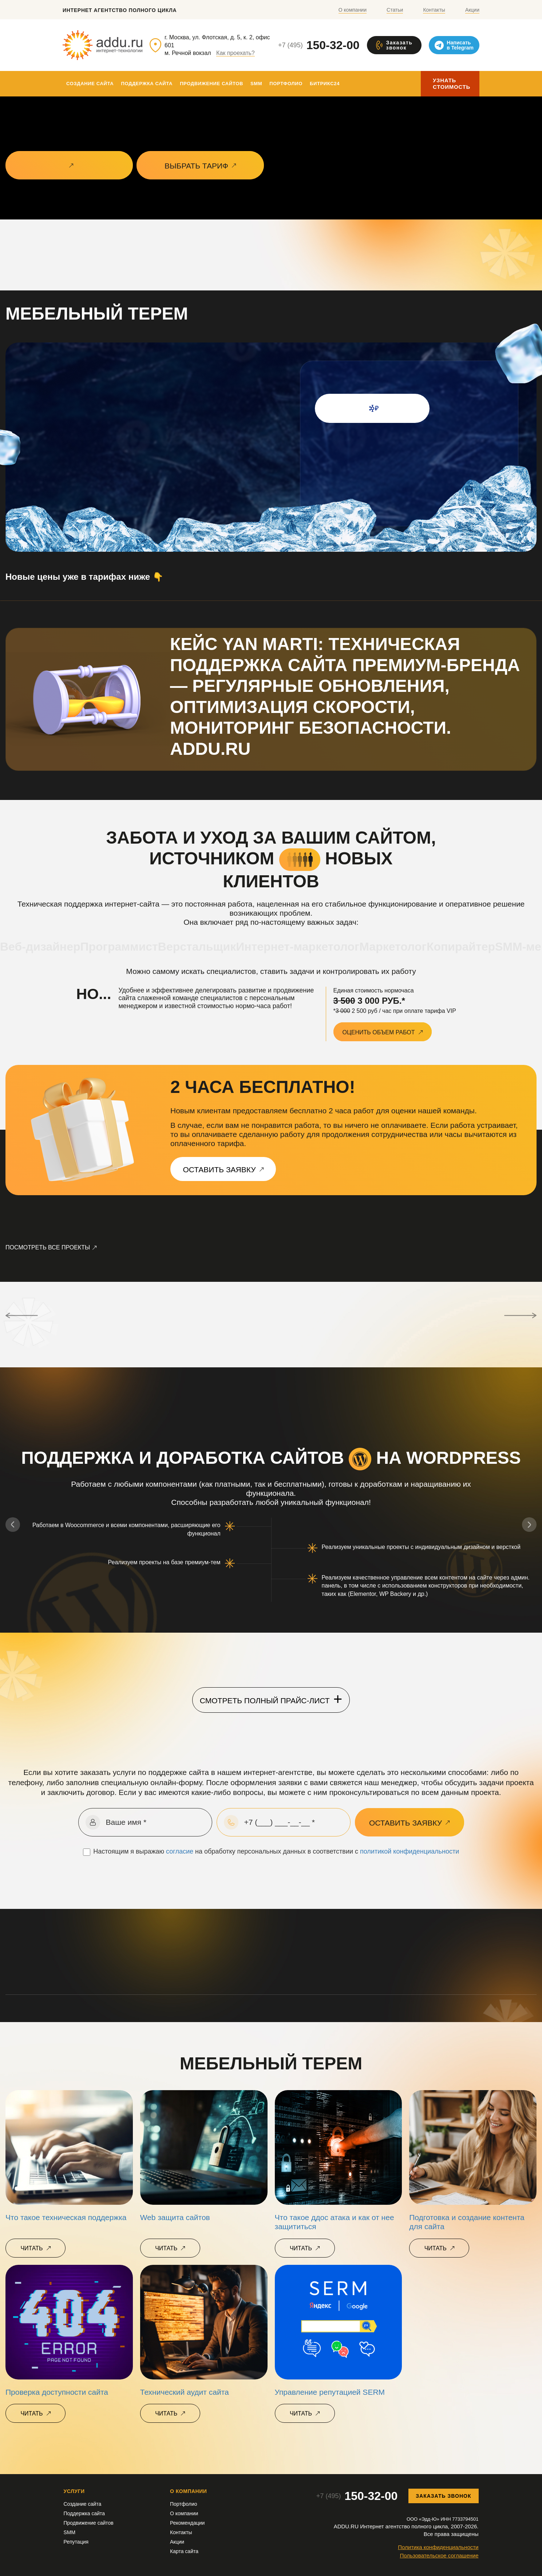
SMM (256, 83)
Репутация (76, 2541)
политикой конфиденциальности (409, 1851)
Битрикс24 (325, 83)
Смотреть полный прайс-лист (271, 1699)
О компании (353, 10)
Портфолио (285, 83)
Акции (472, 10)
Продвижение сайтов (211, 83)
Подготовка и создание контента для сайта (466, 2222)
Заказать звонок (443, 2496)
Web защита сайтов (175, 2217)
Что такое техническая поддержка (65, 2217)
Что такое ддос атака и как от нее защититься (334, 2222)
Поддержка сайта (147, 83)
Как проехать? (235, 53)
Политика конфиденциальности (438, 2547)
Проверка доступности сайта (56, 2392)
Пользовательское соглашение (439, 2555)
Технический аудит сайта (184, 2392)
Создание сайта (90, 83)
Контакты (434, 10)
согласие (179, 1851)
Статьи (395, 10)
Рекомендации (187, 2522)
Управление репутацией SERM (330, 2392)
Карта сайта (184, 2551)
